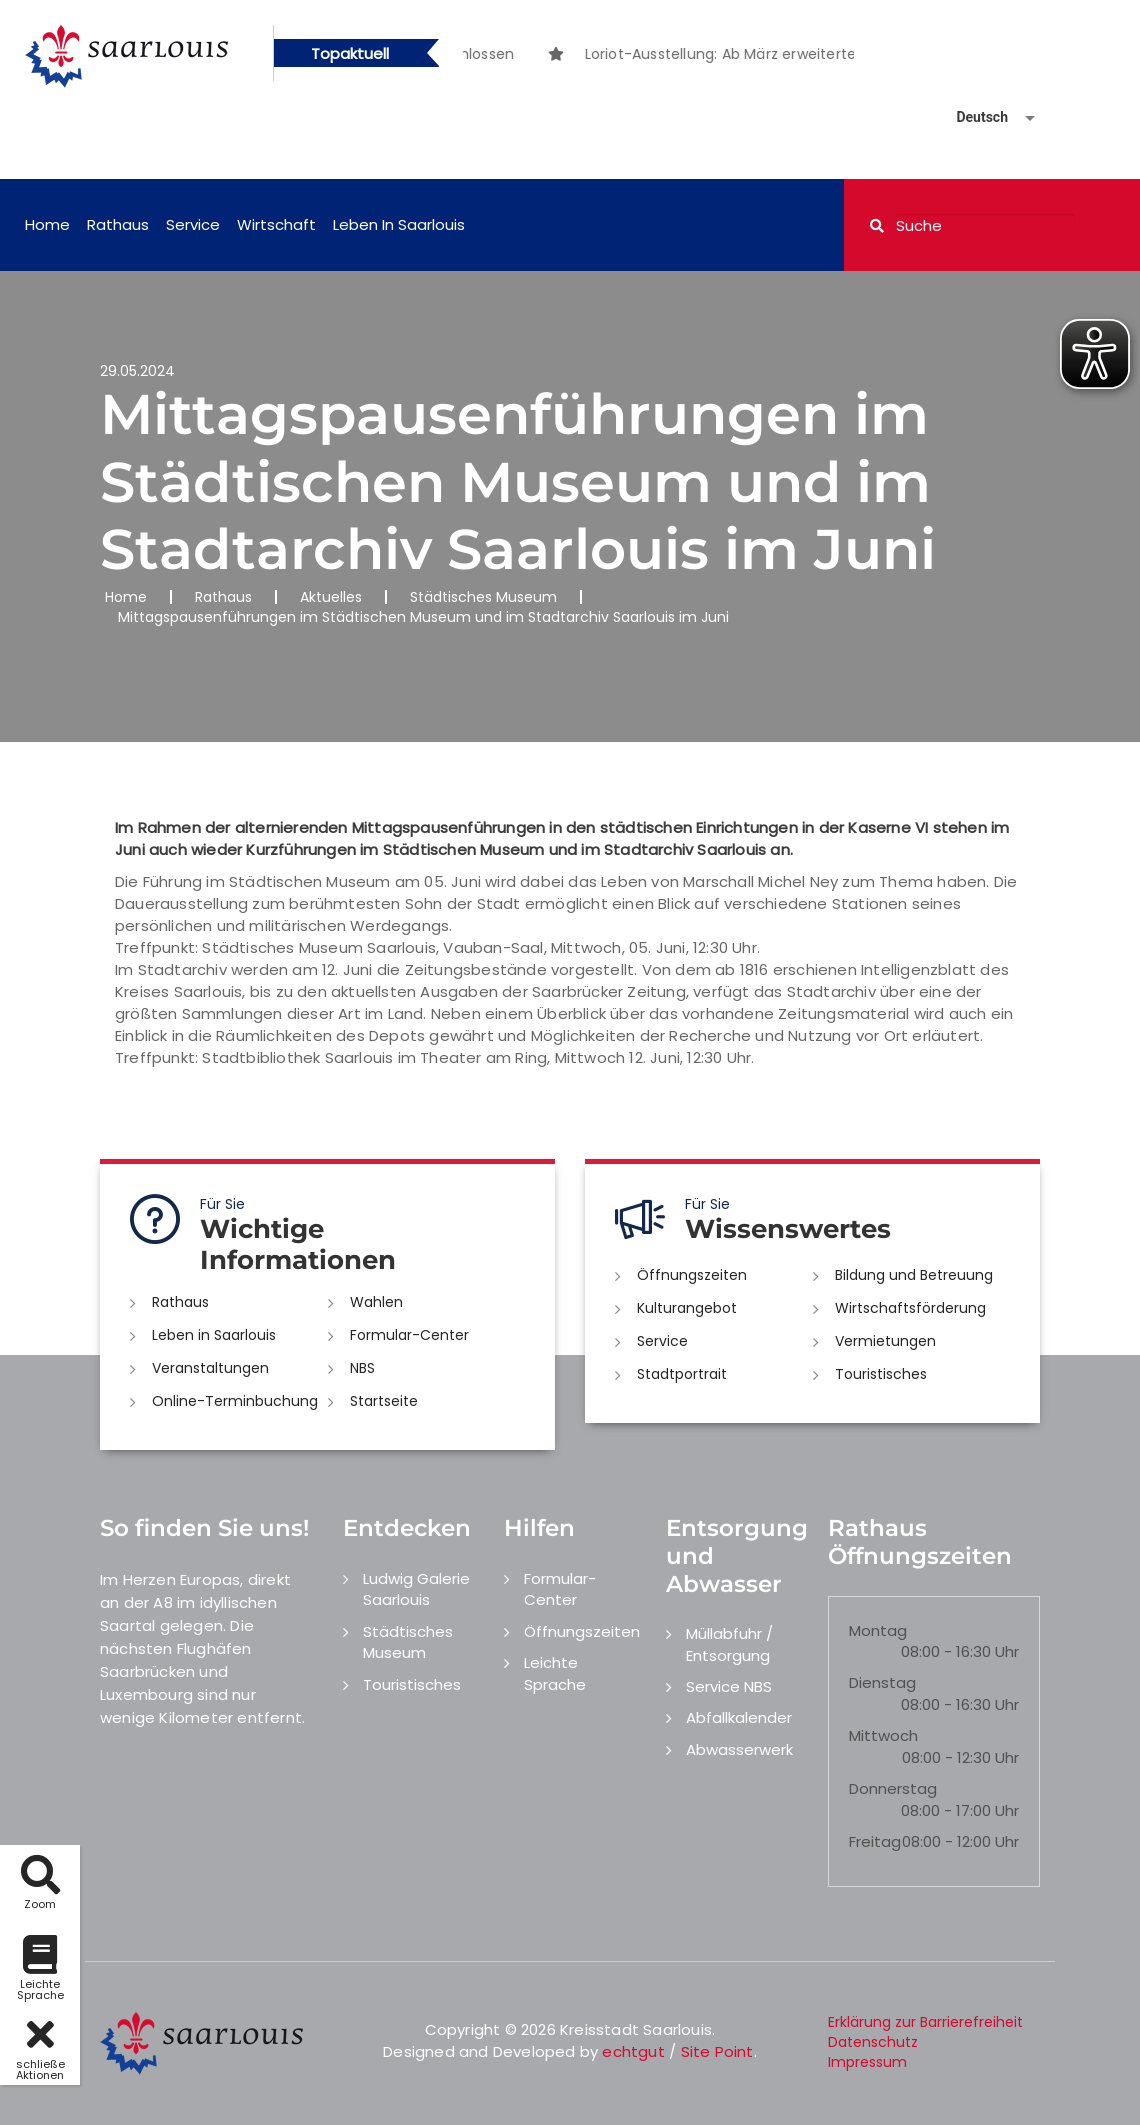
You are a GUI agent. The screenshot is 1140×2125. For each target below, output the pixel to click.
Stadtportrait (682, 1374)
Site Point (717, 2051)
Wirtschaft (276, 224)
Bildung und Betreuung (914, 1275)
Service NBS (729, 1686)
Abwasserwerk (739, 1749)
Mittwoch (883, 1735)
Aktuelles (331, 597)
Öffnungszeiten (692, 1275)
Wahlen (376, 1302)
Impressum (867, 2062)
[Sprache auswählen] (972, 117)
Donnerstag (893, 1788)
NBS (362, 1368)
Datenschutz (873, 2042)
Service (193, 224)
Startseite (384, 1401)
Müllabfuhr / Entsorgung (729, 1644)
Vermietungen (885, 1341)
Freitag (875, 1841)
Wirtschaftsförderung (910, 1308)
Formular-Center (409, 1335)
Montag (878, 1630)
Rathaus (118, 224)
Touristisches (881, 1374)
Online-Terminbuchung (235, 1401)
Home (47, 224)
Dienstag (882, 1682)
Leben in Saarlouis (399, 224)
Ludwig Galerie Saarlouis (416, 1589)
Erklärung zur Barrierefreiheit (925, 2022)
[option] (809, 54)
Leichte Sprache (555, 1673)
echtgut (633, 2051)
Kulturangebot (687, 1308)
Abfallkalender (739, 1717)
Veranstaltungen (210, 1368)
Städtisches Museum (483, 597)
